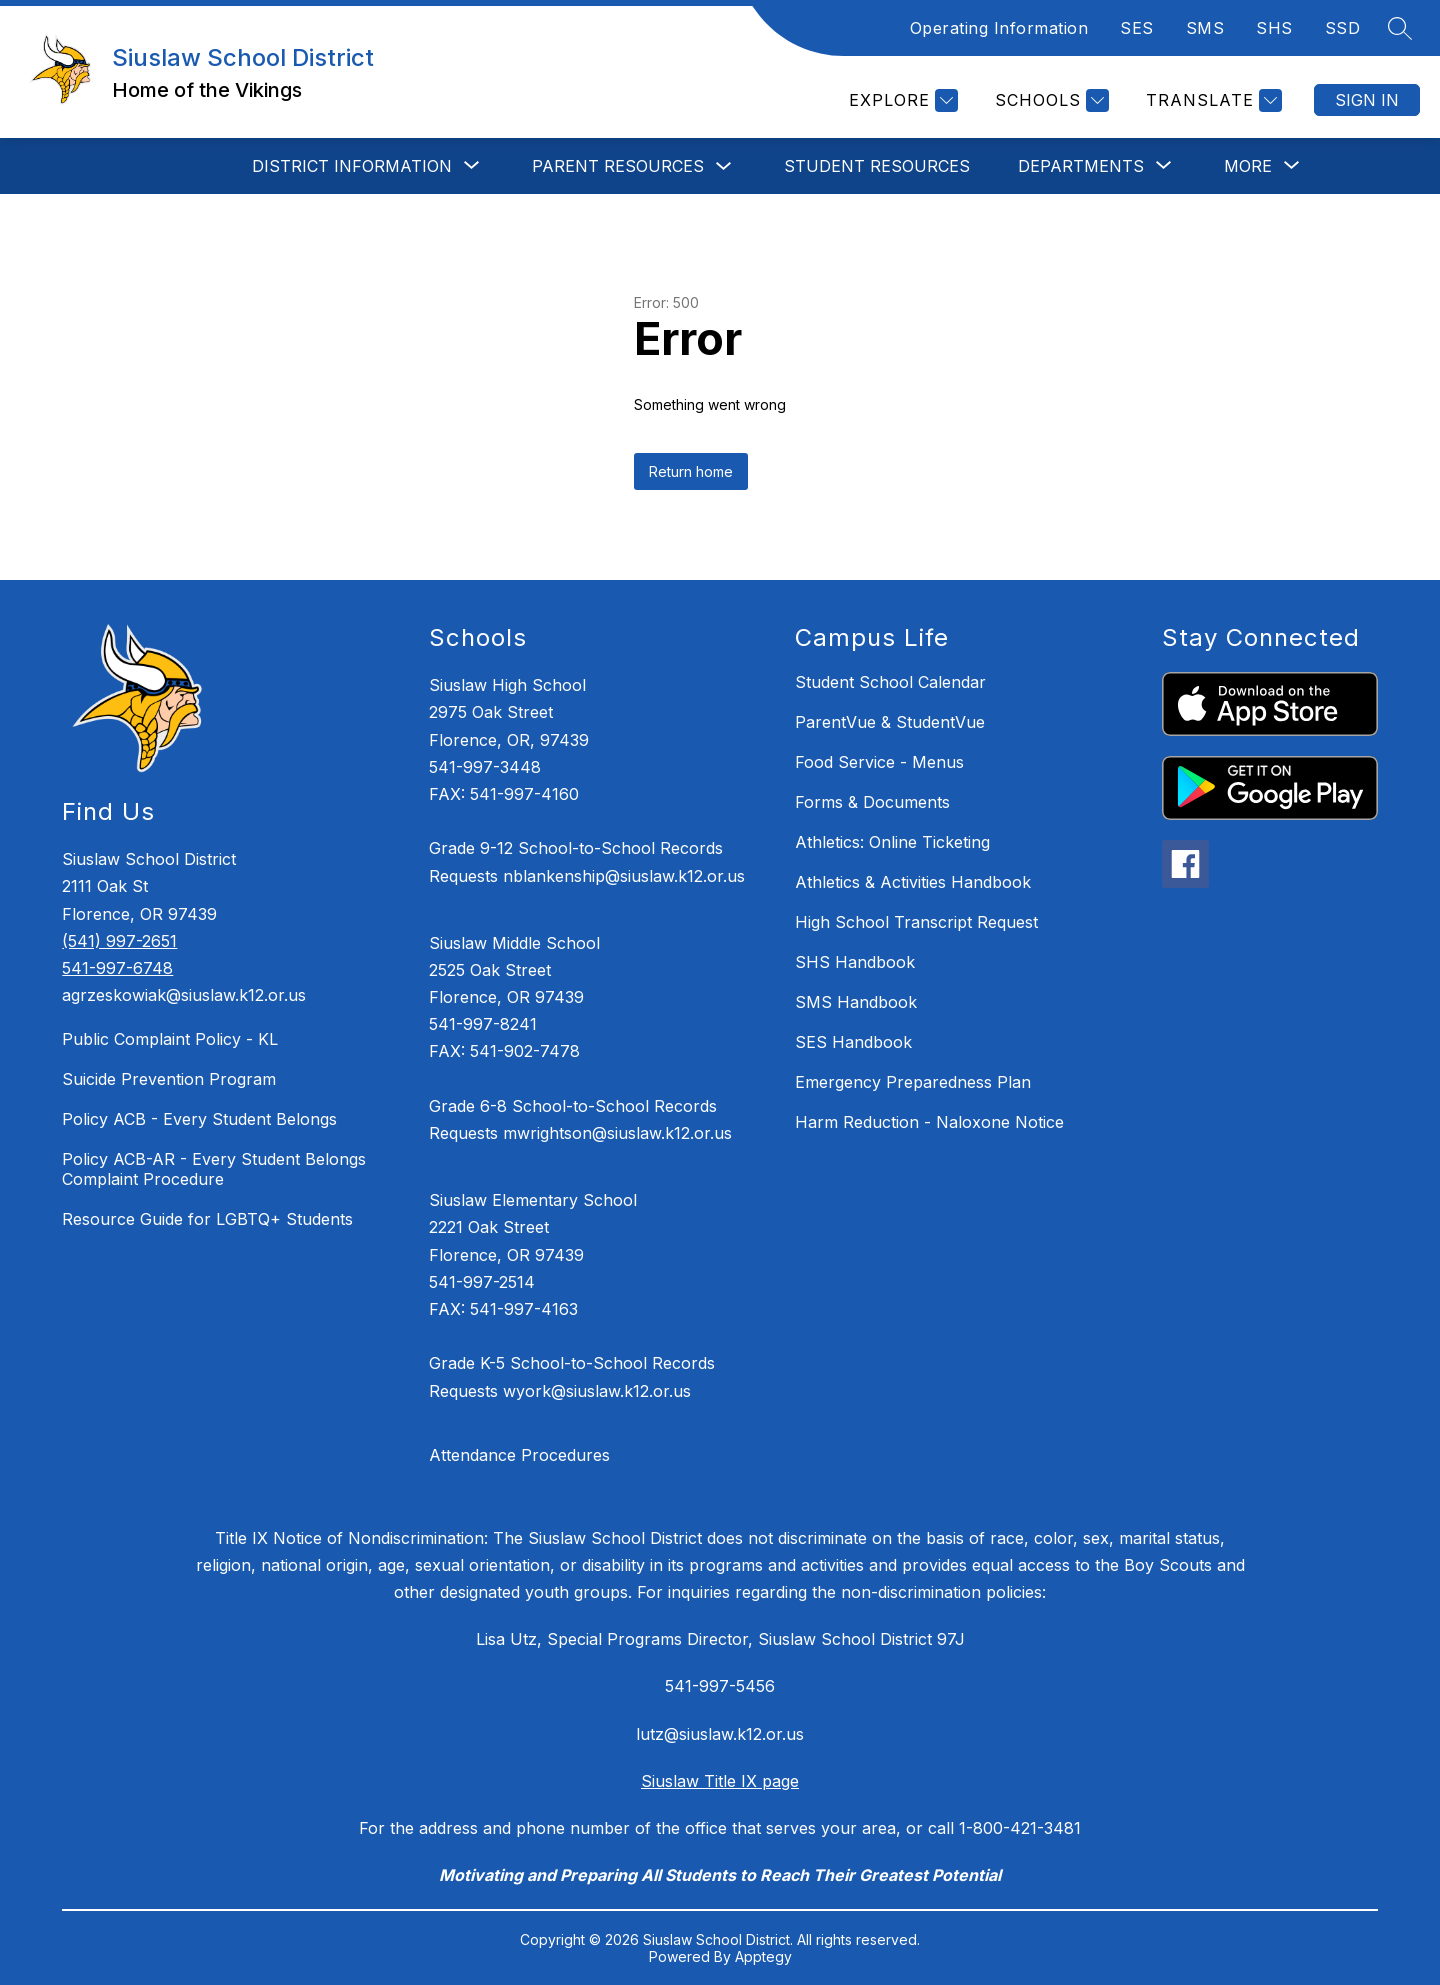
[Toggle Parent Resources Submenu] (724, 166)
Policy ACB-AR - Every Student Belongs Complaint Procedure (214, 1169)
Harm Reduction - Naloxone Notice (929, 1122)
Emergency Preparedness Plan (913, 1082)
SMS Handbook (856, 1002)
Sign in (1367, 100)
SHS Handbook (855, 962)
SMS (1205, 28)
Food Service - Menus (879, 762)
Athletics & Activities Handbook (913, 882)
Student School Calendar (890, 682)
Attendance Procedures (519, 1455)
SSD (1343, 28)
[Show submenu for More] (1248, 166)
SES (1137, 28)
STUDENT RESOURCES (877, 166)
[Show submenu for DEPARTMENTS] (1081, 166)
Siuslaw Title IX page (720, 1781)
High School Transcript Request (916, 922)
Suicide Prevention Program (169, 1079)
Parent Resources (618, 166)
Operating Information (999, 28)
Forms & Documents (872, 802)
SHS (1274, 28)
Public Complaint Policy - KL (170, 1039)
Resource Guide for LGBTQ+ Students (207, 1219)
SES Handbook (853, 1042)
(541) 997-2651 (119, 941)
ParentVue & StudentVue (890, 722)
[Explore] (901, 100)
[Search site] (1400, 28)
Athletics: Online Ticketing (892, 842)
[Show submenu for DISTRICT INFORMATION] (352, 166)
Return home (691, 471)
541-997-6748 (117, 968)
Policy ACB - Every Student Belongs (199, 1119)
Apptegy (763, 1956)
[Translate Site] (1211, 100)
